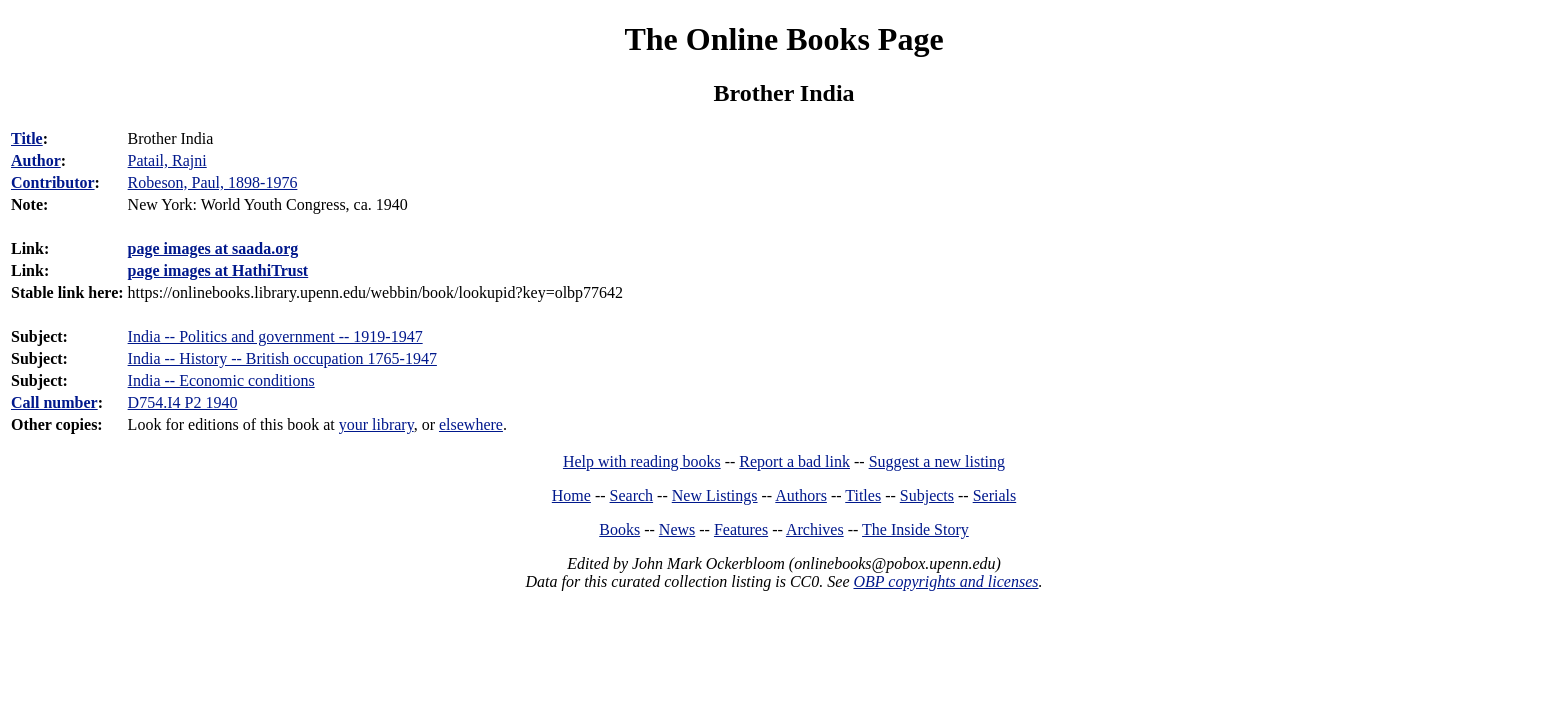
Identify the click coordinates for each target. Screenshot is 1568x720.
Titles (863, 495)
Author (36, 160)
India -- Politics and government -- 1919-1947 (275, 336)
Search (632, 495)
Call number (54, 402)
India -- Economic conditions (221, 380)
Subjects (927, 495)
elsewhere (471, 424)
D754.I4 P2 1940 (183, 402)
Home (571, 495)
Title (27, 138)
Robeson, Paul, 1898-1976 (213, 182)
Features (741, 529)
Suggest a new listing (937, 461)
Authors (801, 495)
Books (619, 529)
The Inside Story (915, 529)
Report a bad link (794, 461)
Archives (815, 529)
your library (376, 424)
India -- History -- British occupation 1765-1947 (282, 358)
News (677, 529)
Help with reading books (642, 461)
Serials (995, 495)
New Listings (715, 495)
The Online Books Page (783, 39)
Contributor (53, 182)
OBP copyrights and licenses (945, 581)
